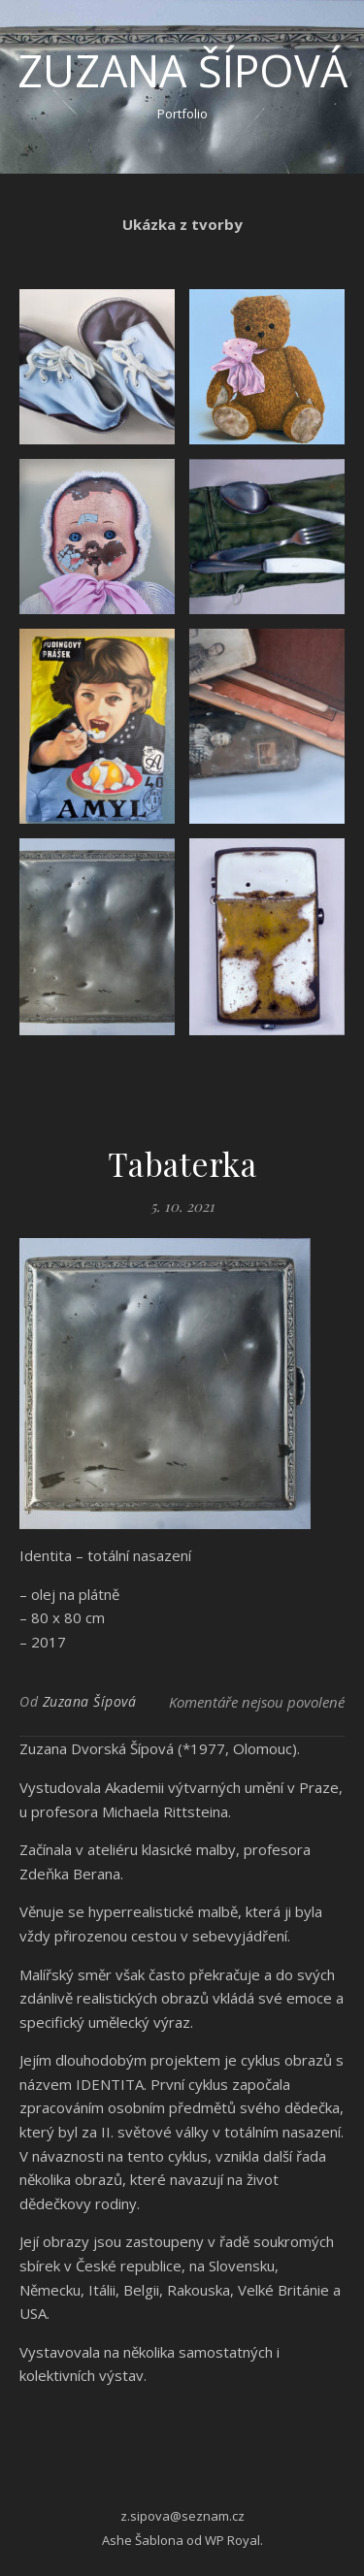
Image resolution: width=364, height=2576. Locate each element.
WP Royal (232, 2540)
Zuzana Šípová (182, 70)
